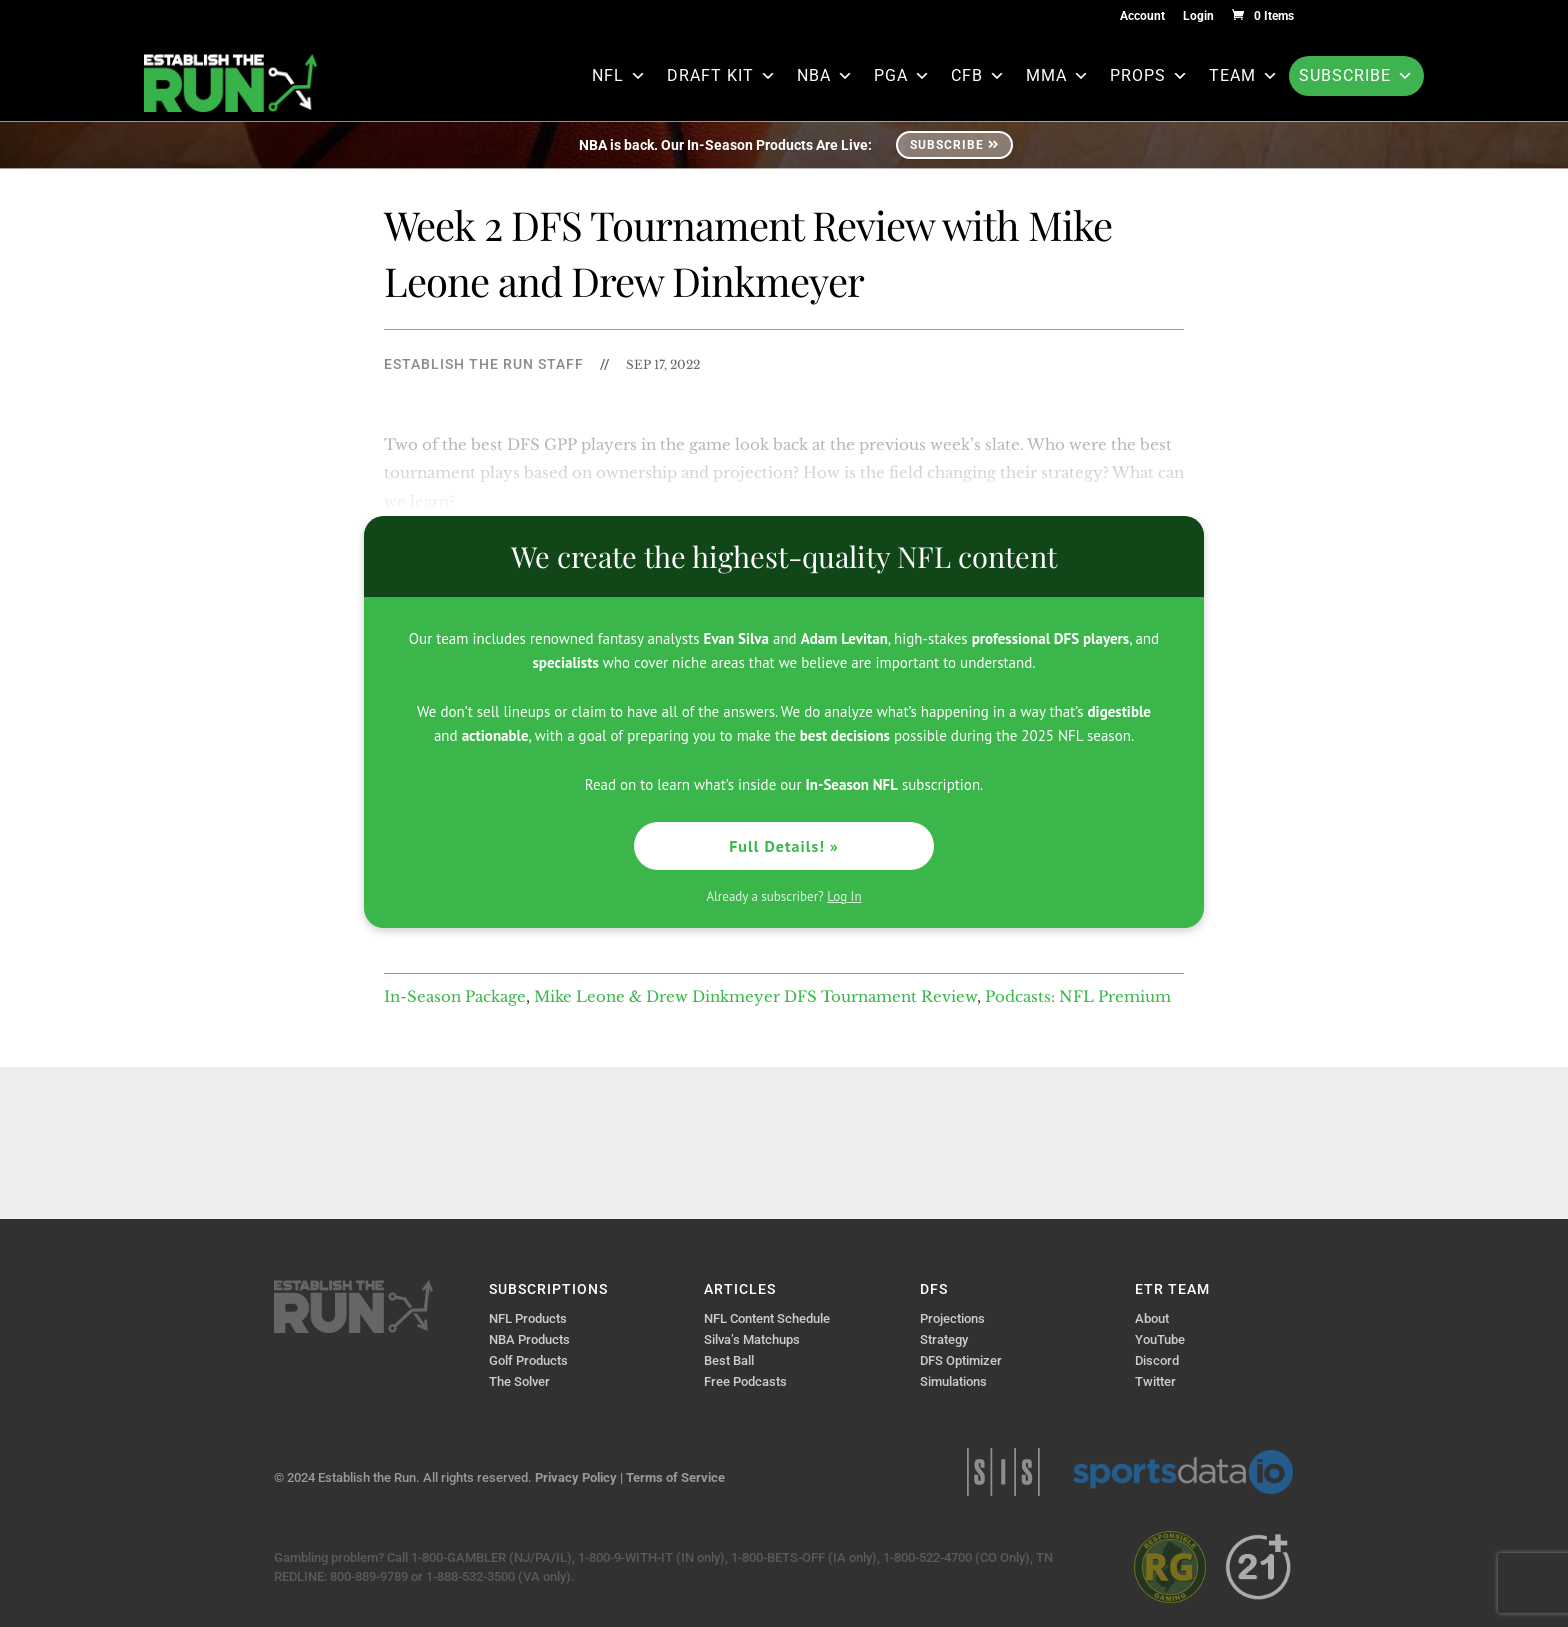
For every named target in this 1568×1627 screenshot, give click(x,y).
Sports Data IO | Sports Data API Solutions (1183, 1472)
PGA (902, 75)
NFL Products (528, 1318)
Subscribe (1356, 75)
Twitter (1155, 1381)
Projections (952, 1318)
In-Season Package (455, 996)
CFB (978, 75)
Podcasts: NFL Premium (1078, 996)
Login (1198, 16)
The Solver (519, 1381)
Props (1149, 75)
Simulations (953, 1381)
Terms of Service (675, 1477)
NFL (619, 75)
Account (1142, 16)
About (1152, 1318)
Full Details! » (784, 846)
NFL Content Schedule (767, 1318)
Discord (1157, 1360)
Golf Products (528, 1360)
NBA (825, 75)
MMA (1058, 75)
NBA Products (529, 1339)
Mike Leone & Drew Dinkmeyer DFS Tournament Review (755, 996)
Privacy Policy (576, 1477)
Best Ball (729, 1360)
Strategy (944, 1339)
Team (1244, 75)
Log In (844, 896)
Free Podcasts (745, 1381)
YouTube (1160, 1339)
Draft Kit (722, 75)
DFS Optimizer (961, 1360)
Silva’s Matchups (752, 1339)
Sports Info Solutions (1003, 1472)
